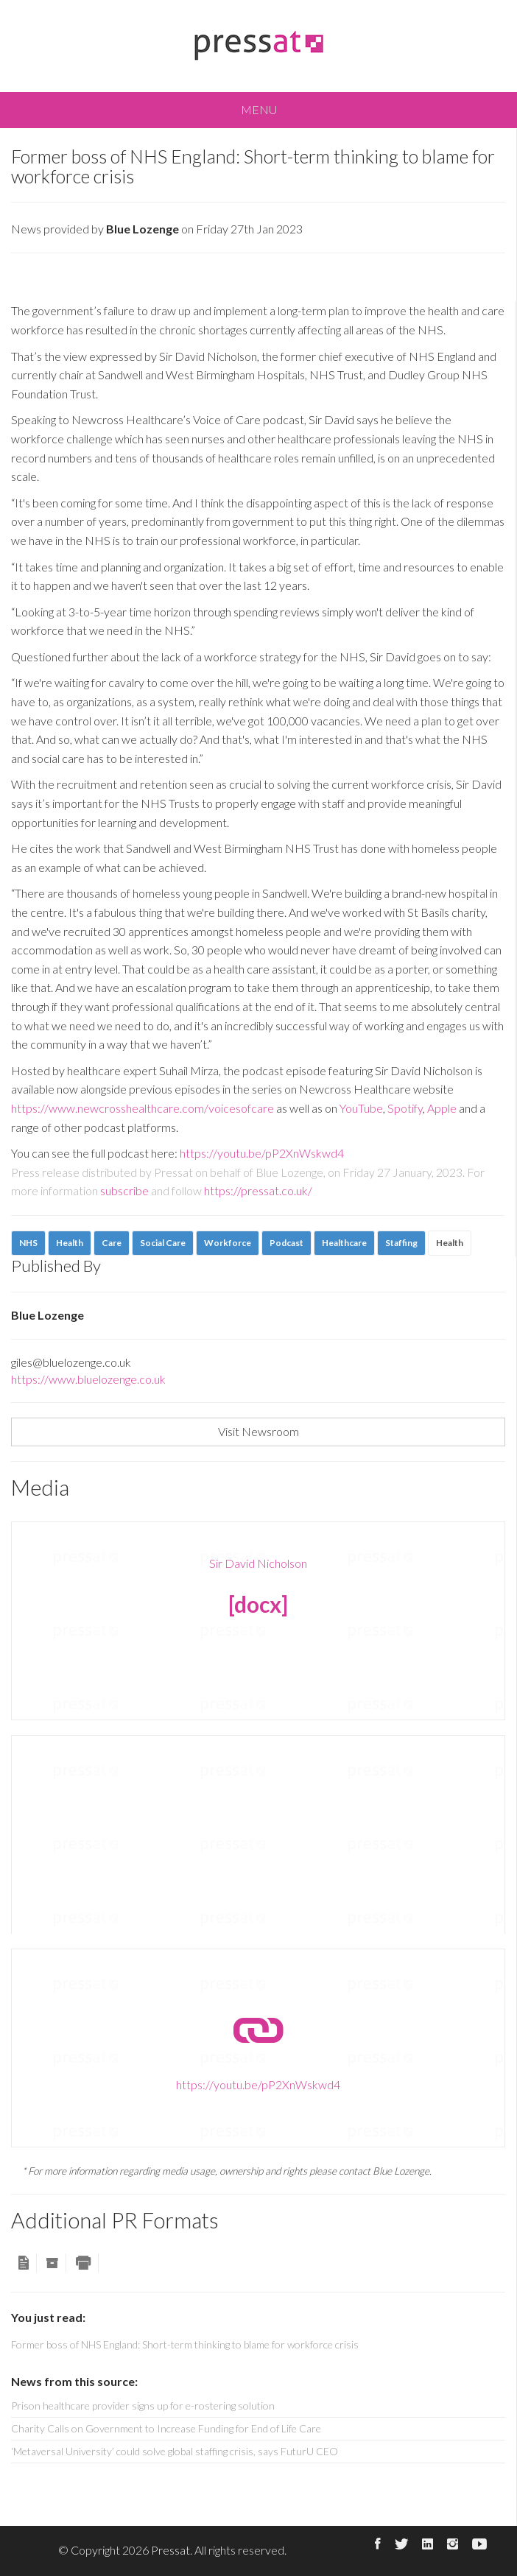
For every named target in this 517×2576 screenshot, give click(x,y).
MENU (259, 109)
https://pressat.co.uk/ (258, 1190)
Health (449, 1242)
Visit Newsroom (258, 1431)
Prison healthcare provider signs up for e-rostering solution (143, 2405)
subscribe (124, 1190)
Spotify (404, 1108)
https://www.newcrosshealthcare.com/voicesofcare (142, 1108)
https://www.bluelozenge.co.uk (88, 1379)
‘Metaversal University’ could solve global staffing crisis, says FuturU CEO (174, 2451)
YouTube (361, 1108)
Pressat (170, 2550)
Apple (442, 1108)
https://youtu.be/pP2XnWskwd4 (262, 1153)
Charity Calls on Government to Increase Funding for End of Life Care (166, 2428)
